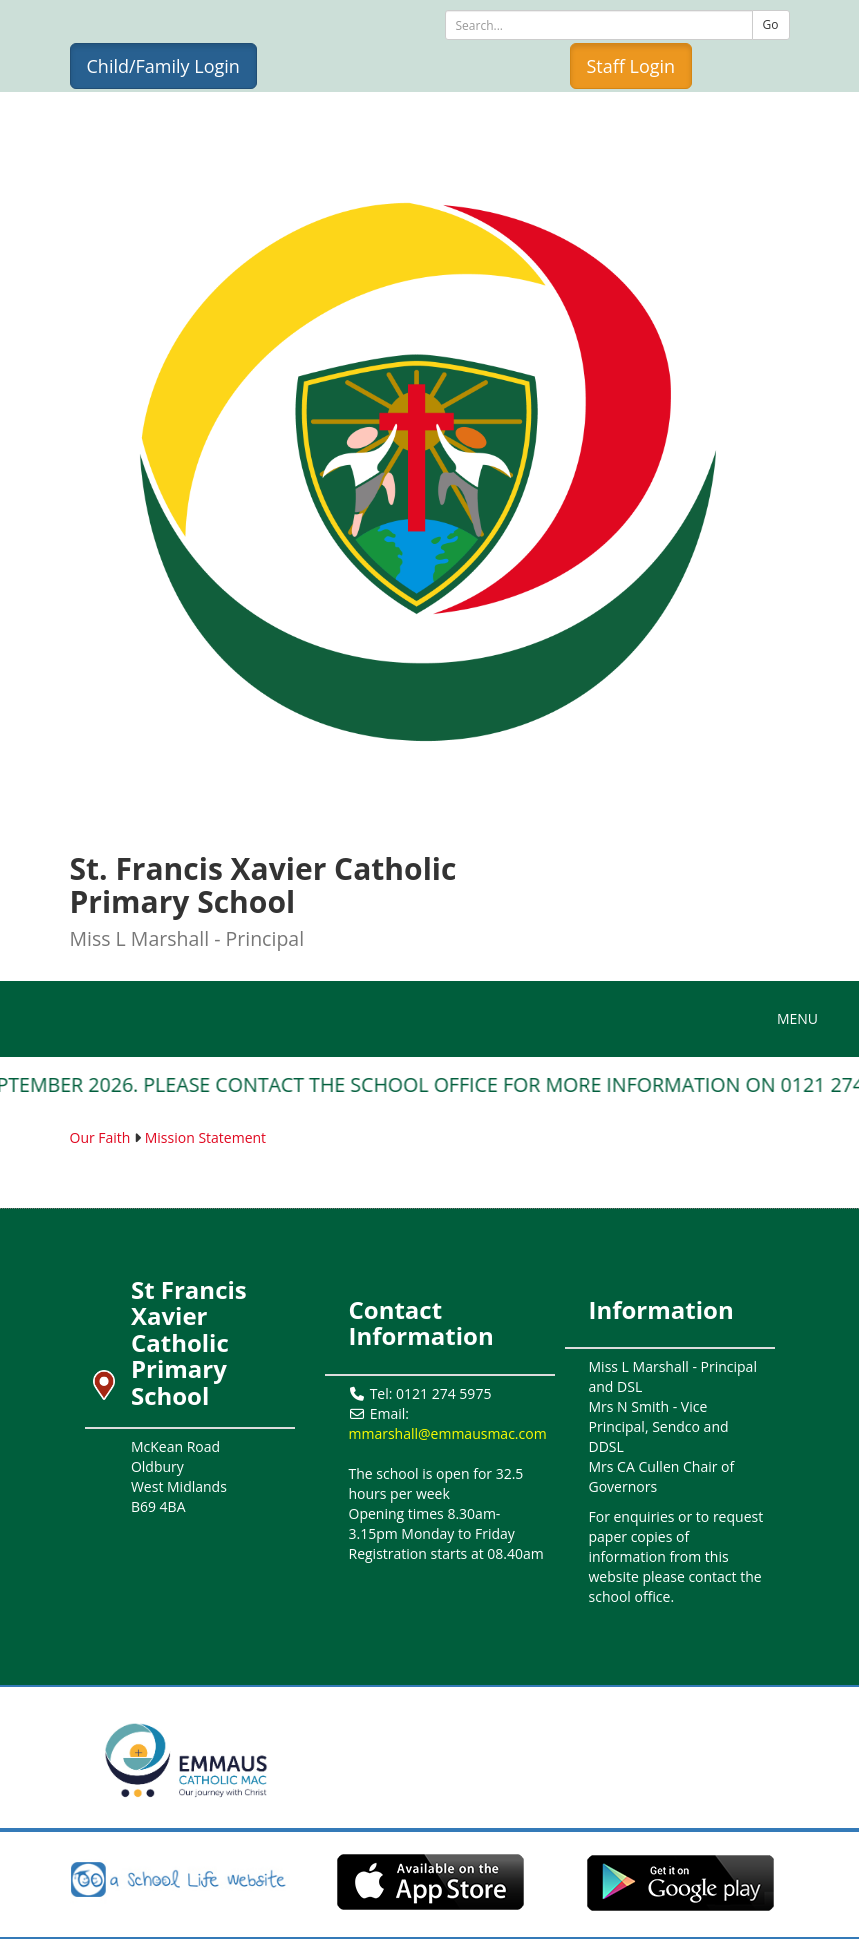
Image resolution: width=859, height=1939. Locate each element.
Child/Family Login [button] (163, 66)
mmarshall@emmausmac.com (448, 1433)
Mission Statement (205, 1137)
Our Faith (100, 1137)
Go (771, 24)
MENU (802, 1018)
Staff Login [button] (631, 66)
